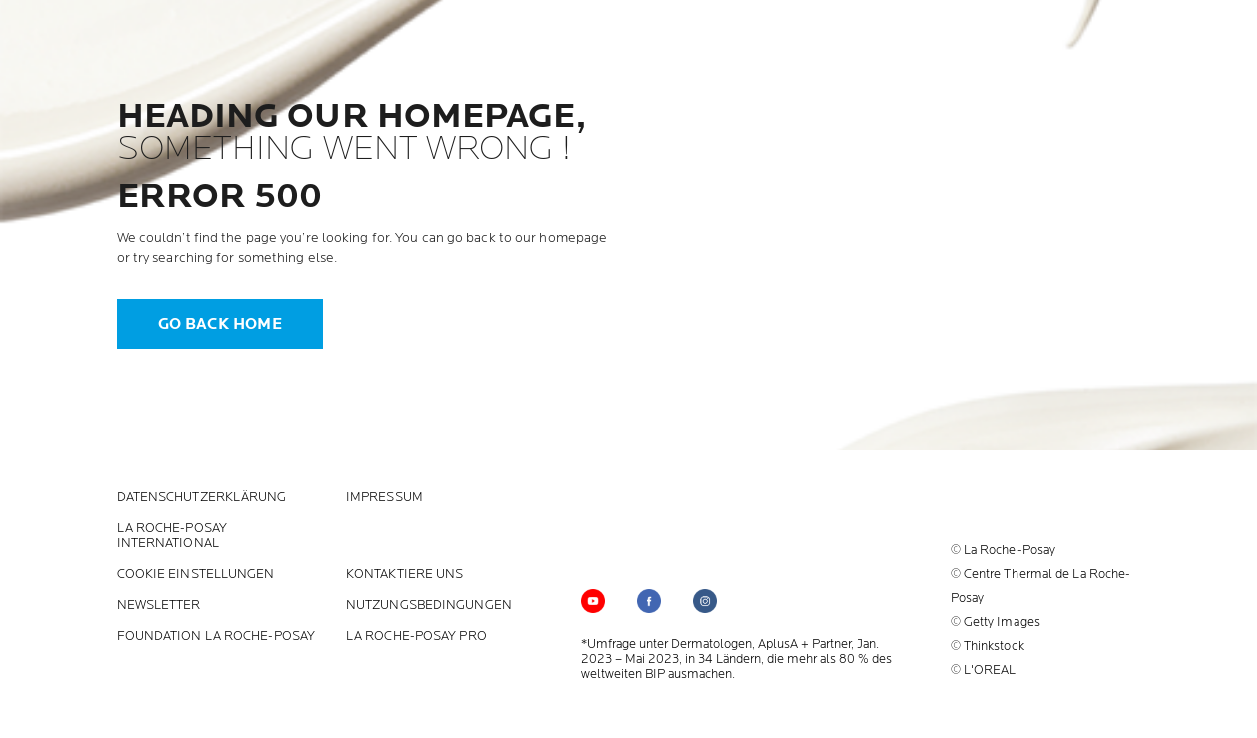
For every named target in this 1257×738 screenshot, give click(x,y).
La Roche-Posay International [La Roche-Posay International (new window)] (172, 536)
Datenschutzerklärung (202, 497)
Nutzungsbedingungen (429, 605)
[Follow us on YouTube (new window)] (593, 601)
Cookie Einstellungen (196, 574)
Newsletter (159, 605)
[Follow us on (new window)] (649, 601)
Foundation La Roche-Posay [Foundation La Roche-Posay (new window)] (216, 636)
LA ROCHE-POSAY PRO (416, 636)
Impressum (384, 497)
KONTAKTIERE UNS (405, 574)
